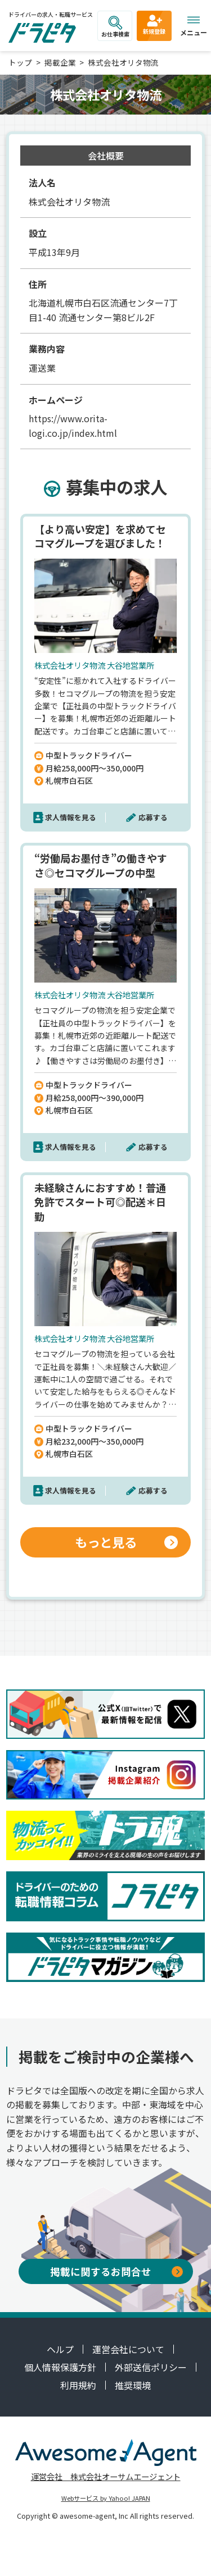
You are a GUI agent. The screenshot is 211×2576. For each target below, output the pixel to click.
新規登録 (154, 24)
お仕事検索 (115, 27)
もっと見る (126, 1542)
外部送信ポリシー (151, 2367)
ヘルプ (60, 2349)
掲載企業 (60, 62)
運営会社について (128, 2349)
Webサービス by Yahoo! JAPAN (105, 2497)
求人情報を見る (70, 817)
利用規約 (78, 2385)
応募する (153, 817)
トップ (20, 62)
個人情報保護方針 (60, 2367)
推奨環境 (133, 2385)
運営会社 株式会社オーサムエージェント (106, 2476)
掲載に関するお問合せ (116, 2271)
